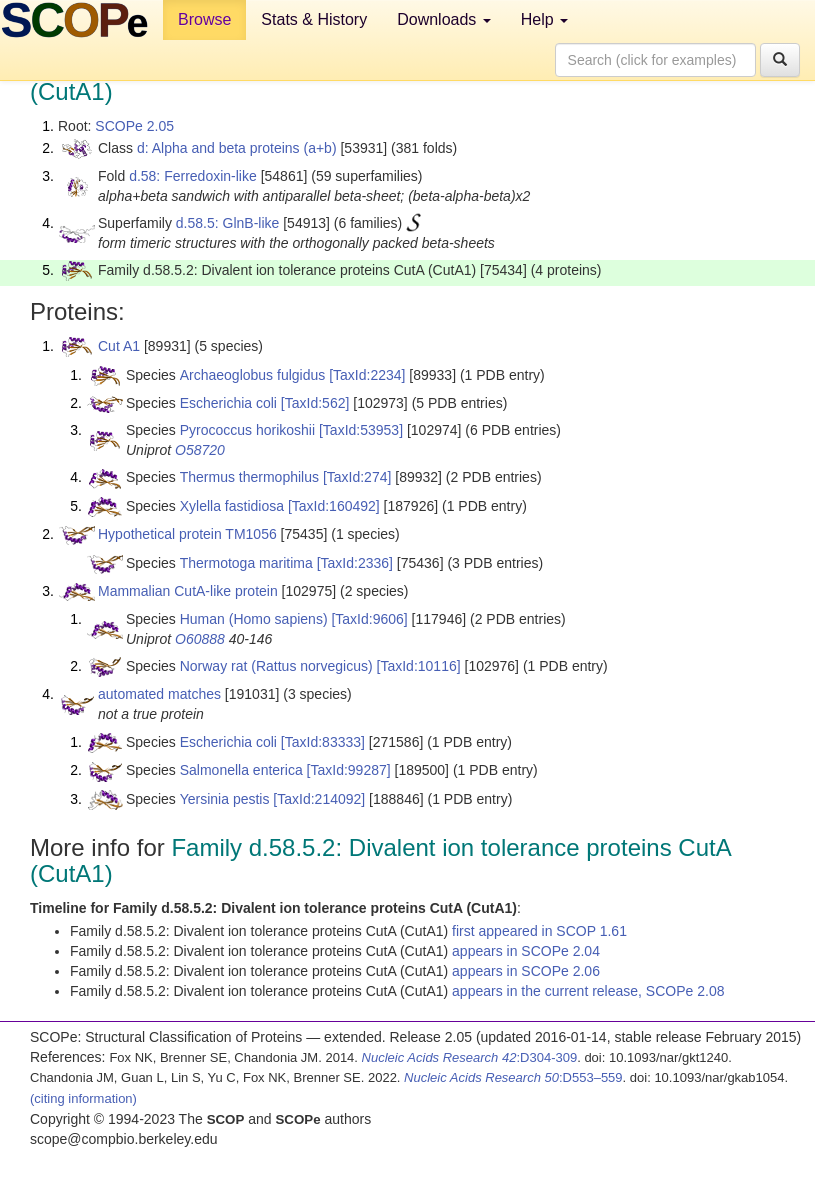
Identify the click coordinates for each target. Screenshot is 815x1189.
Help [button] (544, 19)
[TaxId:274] (357, 477)
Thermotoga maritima (246, 563)
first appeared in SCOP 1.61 (539, 931)
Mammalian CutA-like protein (188, 591)
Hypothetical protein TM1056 (187, 534)
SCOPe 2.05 (134, 126)
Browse (204, 19)
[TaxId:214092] (319, 799)
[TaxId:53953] (361, 430)
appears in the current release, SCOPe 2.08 (588, 991)
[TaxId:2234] (367, 375)
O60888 (200, 639)
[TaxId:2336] (355, 563)
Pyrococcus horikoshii (247, 430)
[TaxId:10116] (419, 666)
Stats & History (314, 19)
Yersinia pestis (225, 799)
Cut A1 (119, 346)
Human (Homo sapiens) (254, 619)
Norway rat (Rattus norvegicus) (276, 666)
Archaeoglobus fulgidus (253, 375)
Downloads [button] (444, 19)
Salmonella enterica (241, 770)
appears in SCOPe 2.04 (526, 951)
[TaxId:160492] (334, 506)
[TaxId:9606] (369, 619)
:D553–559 (513, 1077)
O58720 (200, 450)
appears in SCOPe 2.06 (526, 971)
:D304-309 (470, 1057)
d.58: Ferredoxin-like (193, 176)
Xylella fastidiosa (232, 506)
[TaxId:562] (315, 403)
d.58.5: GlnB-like (228, 223)
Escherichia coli (228, 403)
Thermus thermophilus (249, 477)
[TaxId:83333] (323, 742)
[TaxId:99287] (349, 770)
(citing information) (83, 1098)
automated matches (159, 694)
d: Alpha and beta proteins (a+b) (237, 148)
